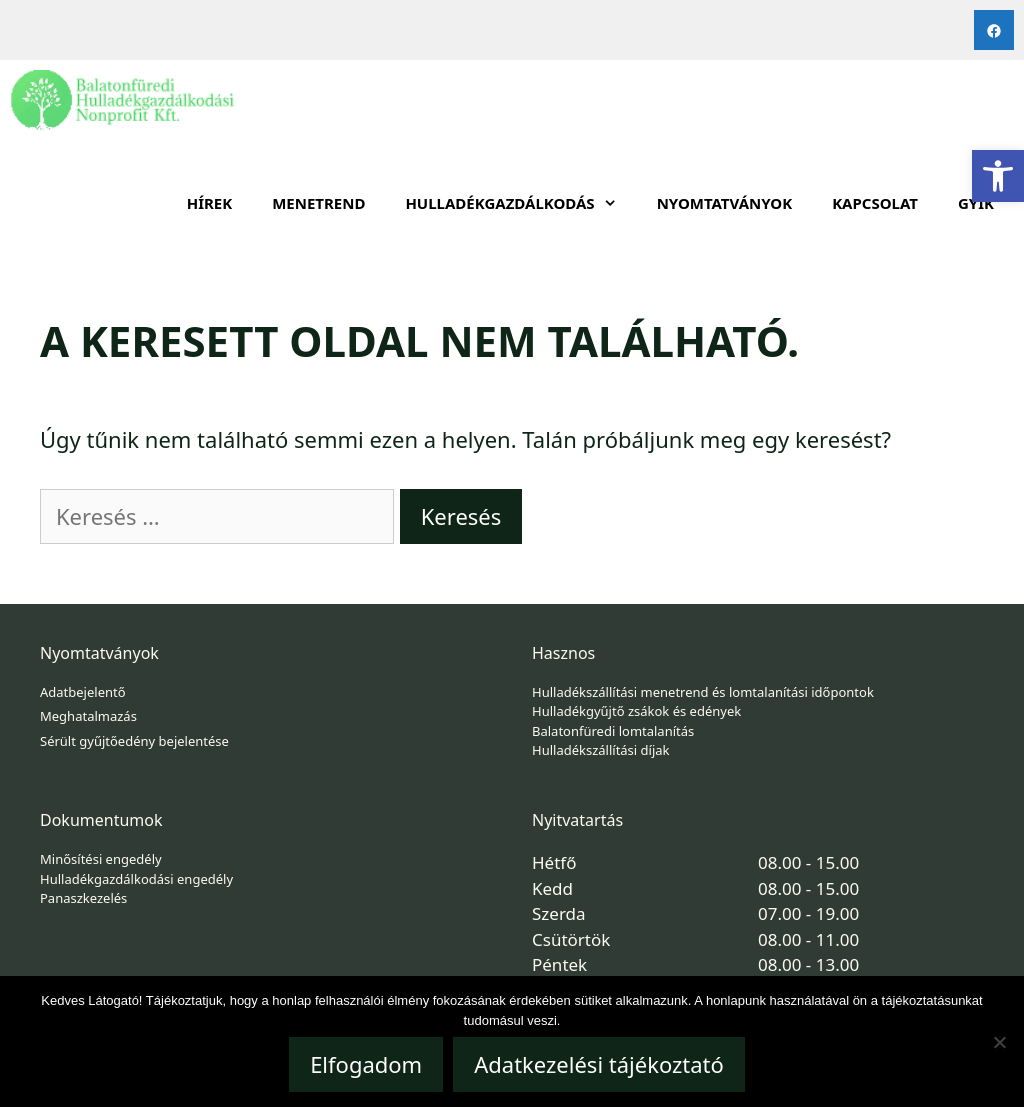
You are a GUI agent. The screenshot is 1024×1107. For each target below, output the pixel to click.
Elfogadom (366, 1064)
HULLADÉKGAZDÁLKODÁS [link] (520, 203)
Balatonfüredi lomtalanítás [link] (613, 731)
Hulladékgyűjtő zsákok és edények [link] (636, 711)
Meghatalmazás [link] (88, 716)
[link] (998, 176)
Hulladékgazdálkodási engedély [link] (136, 879)
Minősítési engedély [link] (101, 859)
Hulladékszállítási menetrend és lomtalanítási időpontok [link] (703, 692)
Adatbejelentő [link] (83, 692)
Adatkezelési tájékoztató (599, 1064)
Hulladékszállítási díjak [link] (601, 750)
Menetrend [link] (318, 203)
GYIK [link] (976, 203)
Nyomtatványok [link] (725, 203)
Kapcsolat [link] (875, 203)
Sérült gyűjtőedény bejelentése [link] (134, 741)
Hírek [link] (210, 203)
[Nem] (999, 1042)
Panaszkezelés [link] (83, 898)
